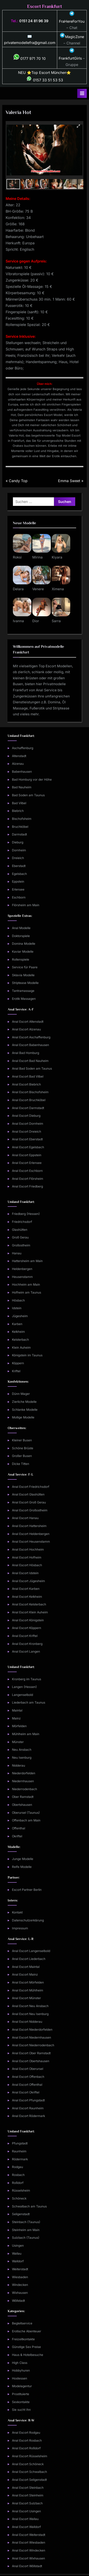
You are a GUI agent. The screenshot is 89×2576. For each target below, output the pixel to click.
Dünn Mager (21, 1394)
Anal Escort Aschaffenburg (31, 1037)
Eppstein (18, 881)
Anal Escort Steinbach (28, 2487)
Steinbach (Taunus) (26, 2222)
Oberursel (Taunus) (26, 1812)
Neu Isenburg (21, 1757)
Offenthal (18, 1828)
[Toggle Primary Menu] (82, 93)
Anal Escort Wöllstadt (27, 2566)
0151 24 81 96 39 (33, 21)
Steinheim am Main (26, 2230)
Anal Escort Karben (26, 1588)
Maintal (17, 1710)
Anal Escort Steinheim (27, 2495)
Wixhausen (20, 2292)
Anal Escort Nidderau (27, 2021)
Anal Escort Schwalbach (29, 2472)
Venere (38, 589)
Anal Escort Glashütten (28, 1494)
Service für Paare (24, 967)
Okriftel (17, 1836)
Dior (35, 621)
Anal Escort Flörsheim (27, 1178)
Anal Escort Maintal (26, 1967)
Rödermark (20, 2159)
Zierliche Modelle (24, 1401)
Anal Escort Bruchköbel (28, 1100)
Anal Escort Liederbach (28, 1959)
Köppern (18, 1363)
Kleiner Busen (22, 1440)
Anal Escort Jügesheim (28, 1581)
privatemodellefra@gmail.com (29, 42)
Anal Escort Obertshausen (30, 2061)
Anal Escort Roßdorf (26, 2448)
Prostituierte (20, 2394)
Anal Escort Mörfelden (28, 1982)
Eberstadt (19, 866)
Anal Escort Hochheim (28, 1549)
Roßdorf (17, 2183)
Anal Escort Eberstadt (27, 1139)
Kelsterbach (20, 1339)
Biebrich (18, 811)
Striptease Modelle (25, 983)
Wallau (16, 2253)
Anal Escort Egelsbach (28, 1147)
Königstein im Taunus (27, 1355)
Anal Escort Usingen (26, 2511)
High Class (19, 2363)
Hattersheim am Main (27, 1261)
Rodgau (17, 2167)
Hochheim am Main (26, 1284)
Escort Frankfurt (44, 6)
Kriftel (16, 1371)
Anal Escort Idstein (25, 1573)
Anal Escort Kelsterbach (29, 1604)
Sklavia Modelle (23, 975)
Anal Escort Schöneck (28, 2464)
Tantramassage (23, 991)
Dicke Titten (20, 1464)
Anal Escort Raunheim (28, 2108)
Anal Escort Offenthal (27, 2084)
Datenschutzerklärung (28, 1920)
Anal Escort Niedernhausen (31, 2037)
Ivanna (18, 621)
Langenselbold (22, 1695)
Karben (17, 1324)
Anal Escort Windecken (28, 2550)
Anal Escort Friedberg (27, 1186)
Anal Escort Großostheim (29, 1510)
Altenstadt (19, 756)
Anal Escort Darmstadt (28, 1108)
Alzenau (18, 763)
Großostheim (21, 1245)
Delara (18, 589)
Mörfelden (19, 1726)
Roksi (17, 557)
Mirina (37, 557)
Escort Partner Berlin (27, 1889)
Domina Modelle (23, 943)
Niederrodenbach (24, 1789)
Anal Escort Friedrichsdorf (30, 1486)
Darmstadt (19, 834)
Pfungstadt (20, 2143)
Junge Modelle (22, 1859)
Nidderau (18, 1765)
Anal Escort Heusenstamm (31, 1541)
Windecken (20, 2285)
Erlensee (18, 889)
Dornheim (19, 850)
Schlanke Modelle (24, 1409)
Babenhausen (22, 771)
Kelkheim (18, 1331)
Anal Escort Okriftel (25, 2092)
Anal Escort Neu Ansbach (30, 2006)
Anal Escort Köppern (26, 1628)
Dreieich (18, 858)
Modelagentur (22, 2386)
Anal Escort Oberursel (27, 2069)
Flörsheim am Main (25, 905)
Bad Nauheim (21, 787)
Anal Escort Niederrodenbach (33, 2045)
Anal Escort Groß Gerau (29, 1502)
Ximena (58, 589)
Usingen (18, 2245)
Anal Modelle (21, 928)
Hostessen (19, 2378)
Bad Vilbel (19, 803)
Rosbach (18, 2175)
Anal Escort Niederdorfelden (32, 2029)
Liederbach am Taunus (28, 1702)
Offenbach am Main (26, 1820)
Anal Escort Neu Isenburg (30, 2014)
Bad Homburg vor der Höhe (32, 779)
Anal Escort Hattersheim (29, 1526)
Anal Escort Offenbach (28, 2076)
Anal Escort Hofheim (26, 1557)
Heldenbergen (22, 1269)
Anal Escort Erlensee (27, 1163)
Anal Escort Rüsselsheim (29, 2456)
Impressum (20, 1928)
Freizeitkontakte (23, 2339)
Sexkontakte (21, 2402)
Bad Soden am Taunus (28, 795)
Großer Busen (22, 1456)
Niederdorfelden (23, 1773)
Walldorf (18, 2261)
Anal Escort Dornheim (27, 1123)
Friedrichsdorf (22, 1222)
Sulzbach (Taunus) (25, 2237)
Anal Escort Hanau (25, 1518)
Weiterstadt (20, 2269)
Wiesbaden (20, 2277)
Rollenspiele (20, 959)
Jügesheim (20, 1316)
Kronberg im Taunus (26, 1679)
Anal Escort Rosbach (27, 2440)
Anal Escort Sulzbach (27, 2503)
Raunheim (19, 2151)
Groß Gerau (20, 1237)
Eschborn (19, 897)
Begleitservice (22, 2323)
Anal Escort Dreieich (26, 1131)
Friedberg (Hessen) (26, 1214)
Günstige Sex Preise (26, 2347)
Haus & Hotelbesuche (27, 2355)
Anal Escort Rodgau (26, 2432)
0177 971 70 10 (30, 58)
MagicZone (72, 36)
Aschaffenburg (22, 748)
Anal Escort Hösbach (27, 1565)
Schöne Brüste (22, 1448)
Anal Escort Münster (26, 1998)
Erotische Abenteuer (26, 2331)
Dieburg (17, 842)
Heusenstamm (22, 1277)
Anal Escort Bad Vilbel (27, 1076)
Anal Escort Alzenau (26, 1029)
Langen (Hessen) (24, 1687)
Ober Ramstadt (22, 1797)
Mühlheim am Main (25, 1734)
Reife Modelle (22, 1867)
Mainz (16, 1718)
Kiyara (57, 557)
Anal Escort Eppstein (26, 1155)
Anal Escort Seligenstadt (29, 2479)
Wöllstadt (18, 2300)
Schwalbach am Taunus (29, 2206)
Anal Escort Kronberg (27, 1644)
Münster (18, 1742)
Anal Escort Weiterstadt (28, 2535)
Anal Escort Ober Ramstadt (31, 2053)
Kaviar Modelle (22, 951)
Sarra (56, 621)
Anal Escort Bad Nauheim (30, 1061)
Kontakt (17, 1912)
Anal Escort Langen (26, 1651)
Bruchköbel (20, 826)
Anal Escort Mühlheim (27, 1990)
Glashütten (19, 1229)
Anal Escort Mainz (25, 1974)
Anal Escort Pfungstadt (28, 2100)
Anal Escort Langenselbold (31, 1951)
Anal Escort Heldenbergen (30, 1534)
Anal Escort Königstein (28, 1620)
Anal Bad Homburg (25, 1053)
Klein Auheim (21, 1347)
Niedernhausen (23, 1781)
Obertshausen (22, 1804)
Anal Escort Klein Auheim (30, 1612)
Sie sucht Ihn (21, 2409)
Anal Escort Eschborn (27, 1171)
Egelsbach (19, 874)
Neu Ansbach (21, 1749)
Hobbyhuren (21, 2370)
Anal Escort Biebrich (26, 1084)
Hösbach (18, 1300)
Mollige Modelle (23, 1417)
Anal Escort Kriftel (24, 1636)
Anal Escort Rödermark (28, 2116)
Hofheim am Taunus (26, 1292)
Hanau (16, 1253)
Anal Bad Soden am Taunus (32, 1068)
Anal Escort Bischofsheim (30, 1092)
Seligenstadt (21, 2214)
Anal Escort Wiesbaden (28, 2542)
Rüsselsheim (21, 2190)
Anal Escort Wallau (25, 2519)
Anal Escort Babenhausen (30, 1045)
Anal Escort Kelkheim (27, 1596)
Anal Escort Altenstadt (27, 1021)
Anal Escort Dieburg (26, 1115)
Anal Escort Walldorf (26, 2527)
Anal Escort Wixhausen (28, 2558)
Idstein (16, 1308)
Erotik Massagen (24, 998)
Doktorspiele (21, 936)
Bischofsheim (21, 819)
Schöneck (19, 2198)
